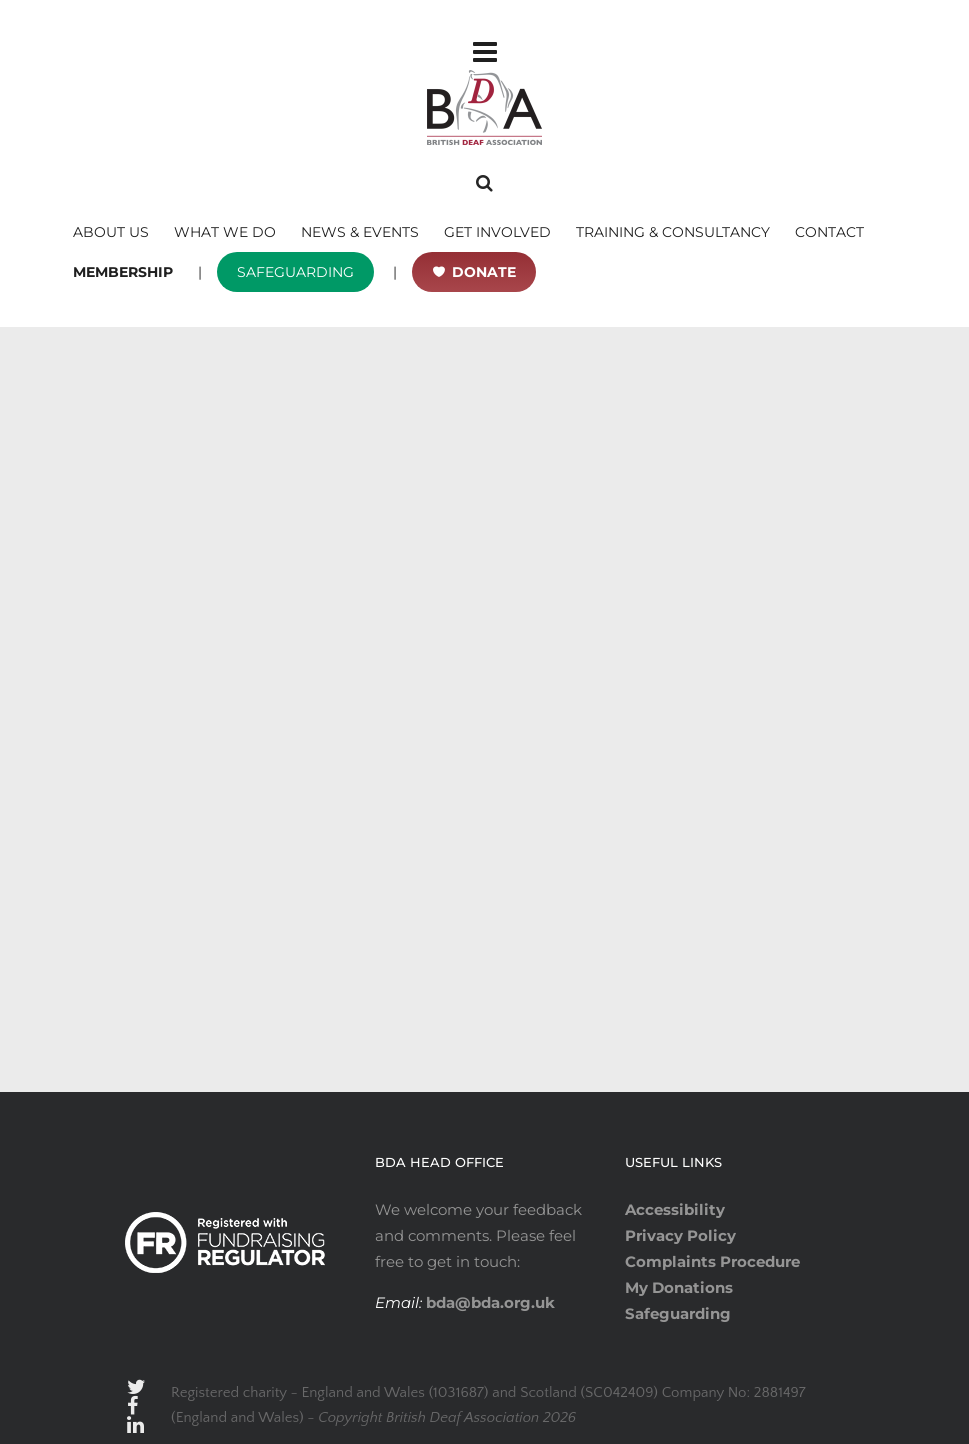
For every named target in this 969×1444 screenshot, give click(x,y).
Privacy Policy (680, 1235)
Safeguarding (678, 1313)
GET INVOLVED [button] (497, 232)
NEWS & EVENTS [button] (360, 232)
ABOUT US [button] (111, 232)
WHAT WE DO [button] (225, 232)
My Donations (679, 1287)
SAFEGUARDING (295, 272)
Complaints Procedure (712, 1261)
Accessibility (675, 1209)
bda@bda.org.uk (488, 1302)
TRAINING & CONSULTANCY (673, 232)
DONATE (484, 272)
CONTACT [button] (829, 232)
